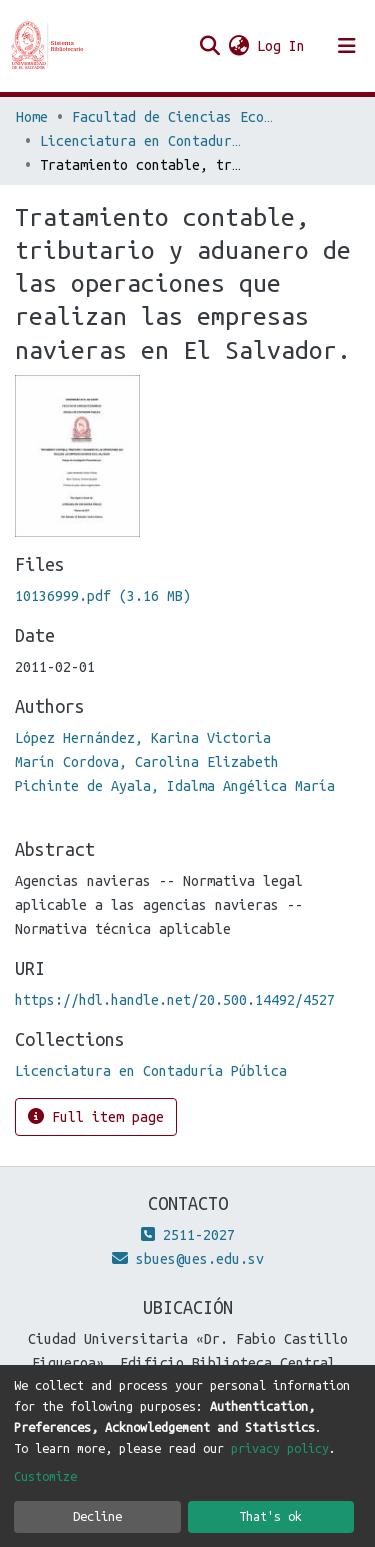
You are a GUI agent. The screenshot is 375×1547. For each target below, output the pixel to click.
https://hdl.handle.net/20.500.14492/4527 (175, 1000)
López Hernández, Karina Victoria (143, 738)
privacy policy (280, 1448)
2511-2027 (188, 1235)
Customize (45, 1476)
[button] (238, 46)
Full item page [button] (96, 1116)
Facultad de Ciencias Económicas (172, 117)
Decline (97, 1516)
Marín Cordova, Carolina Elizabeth (147, 762)
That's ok (270, 1516)
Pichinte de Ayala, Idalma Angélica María (175, 786)
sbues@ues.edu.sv (188, 1259)
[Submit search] (209, 46)
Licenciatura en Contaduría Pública (140, 141)
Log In (282, 46)
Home (32, 117)
